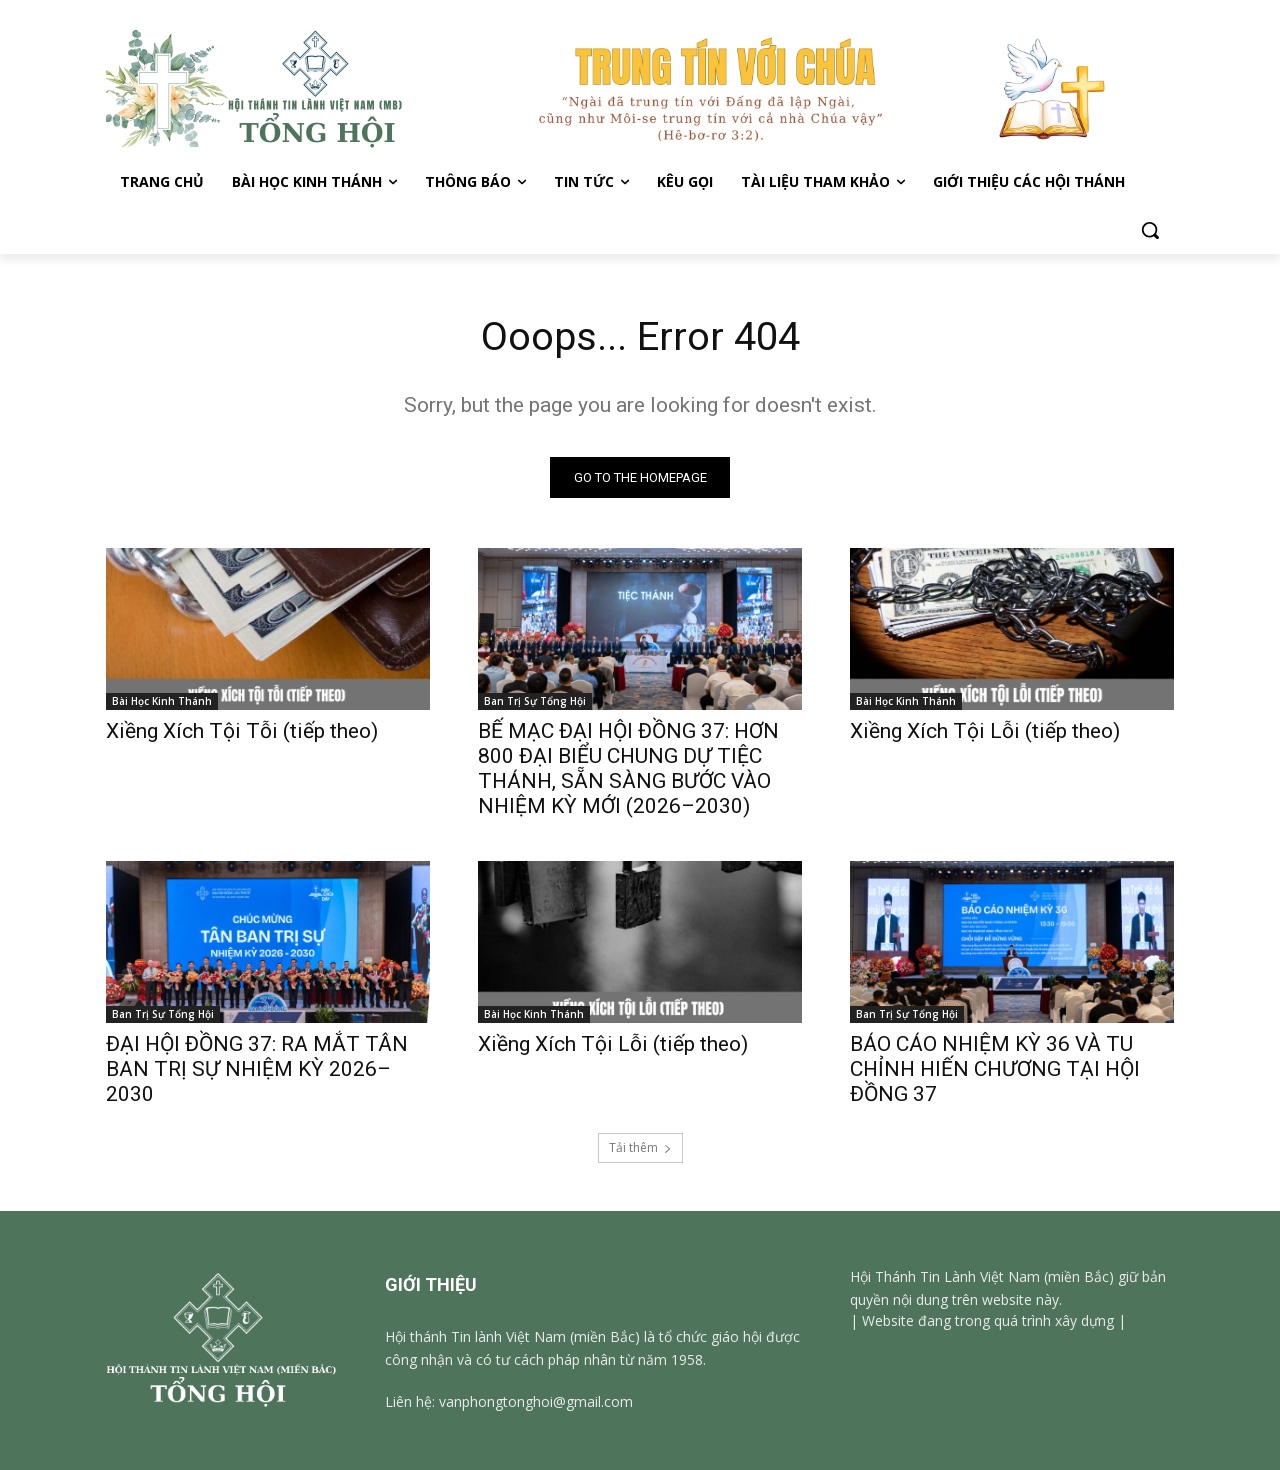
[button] (1150, 230)
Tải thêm (640, 1147)
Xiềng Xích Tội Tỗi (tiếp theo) (242, 731)
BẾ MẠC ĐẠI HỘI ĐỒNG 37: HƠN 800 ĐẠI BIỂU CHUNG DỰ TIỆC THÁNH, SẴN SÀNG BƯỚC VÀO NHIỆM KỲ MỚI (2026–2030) (628, 768)
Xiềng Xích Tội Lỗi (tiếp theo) (987, 731)
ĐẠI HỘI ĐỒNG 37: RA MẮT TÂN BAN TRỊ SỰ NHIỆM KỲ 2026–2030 (257, 1069)
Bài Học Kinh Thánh (162, 701)
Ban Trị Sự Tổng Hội (535, 701)
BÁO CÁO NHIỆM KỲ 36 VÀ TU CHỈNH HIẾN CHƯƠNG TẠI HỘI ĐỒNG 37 (995, 1069)
